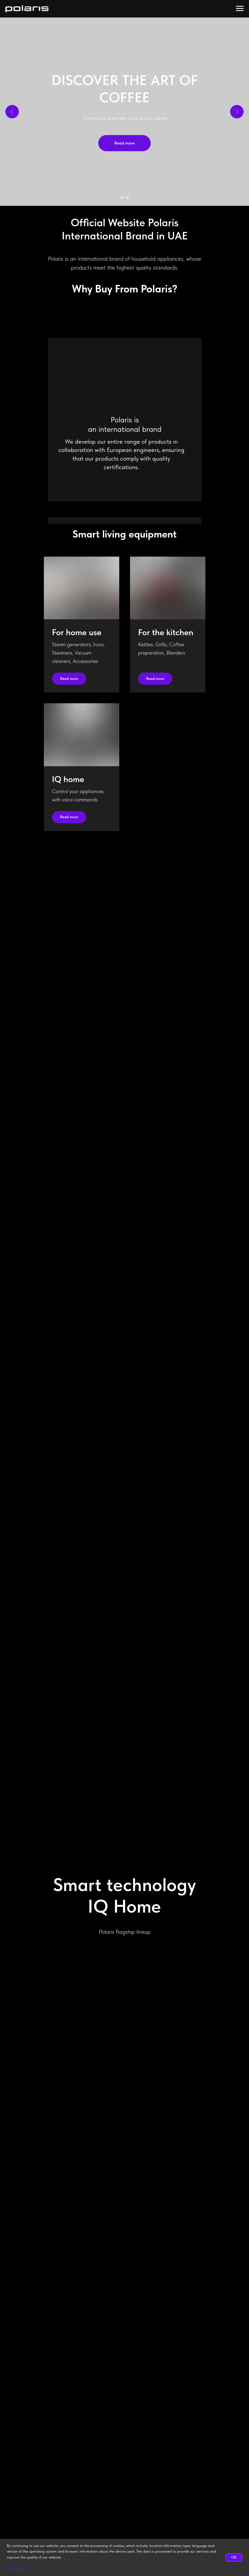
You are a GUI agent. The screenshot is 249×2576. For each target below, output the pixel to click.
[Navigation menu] (240, 8)
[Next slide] (237, 111)
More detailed (18, 2569)
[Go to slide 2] (127, 197)
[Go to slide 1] (122, 197)
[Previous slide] (12, 111)
